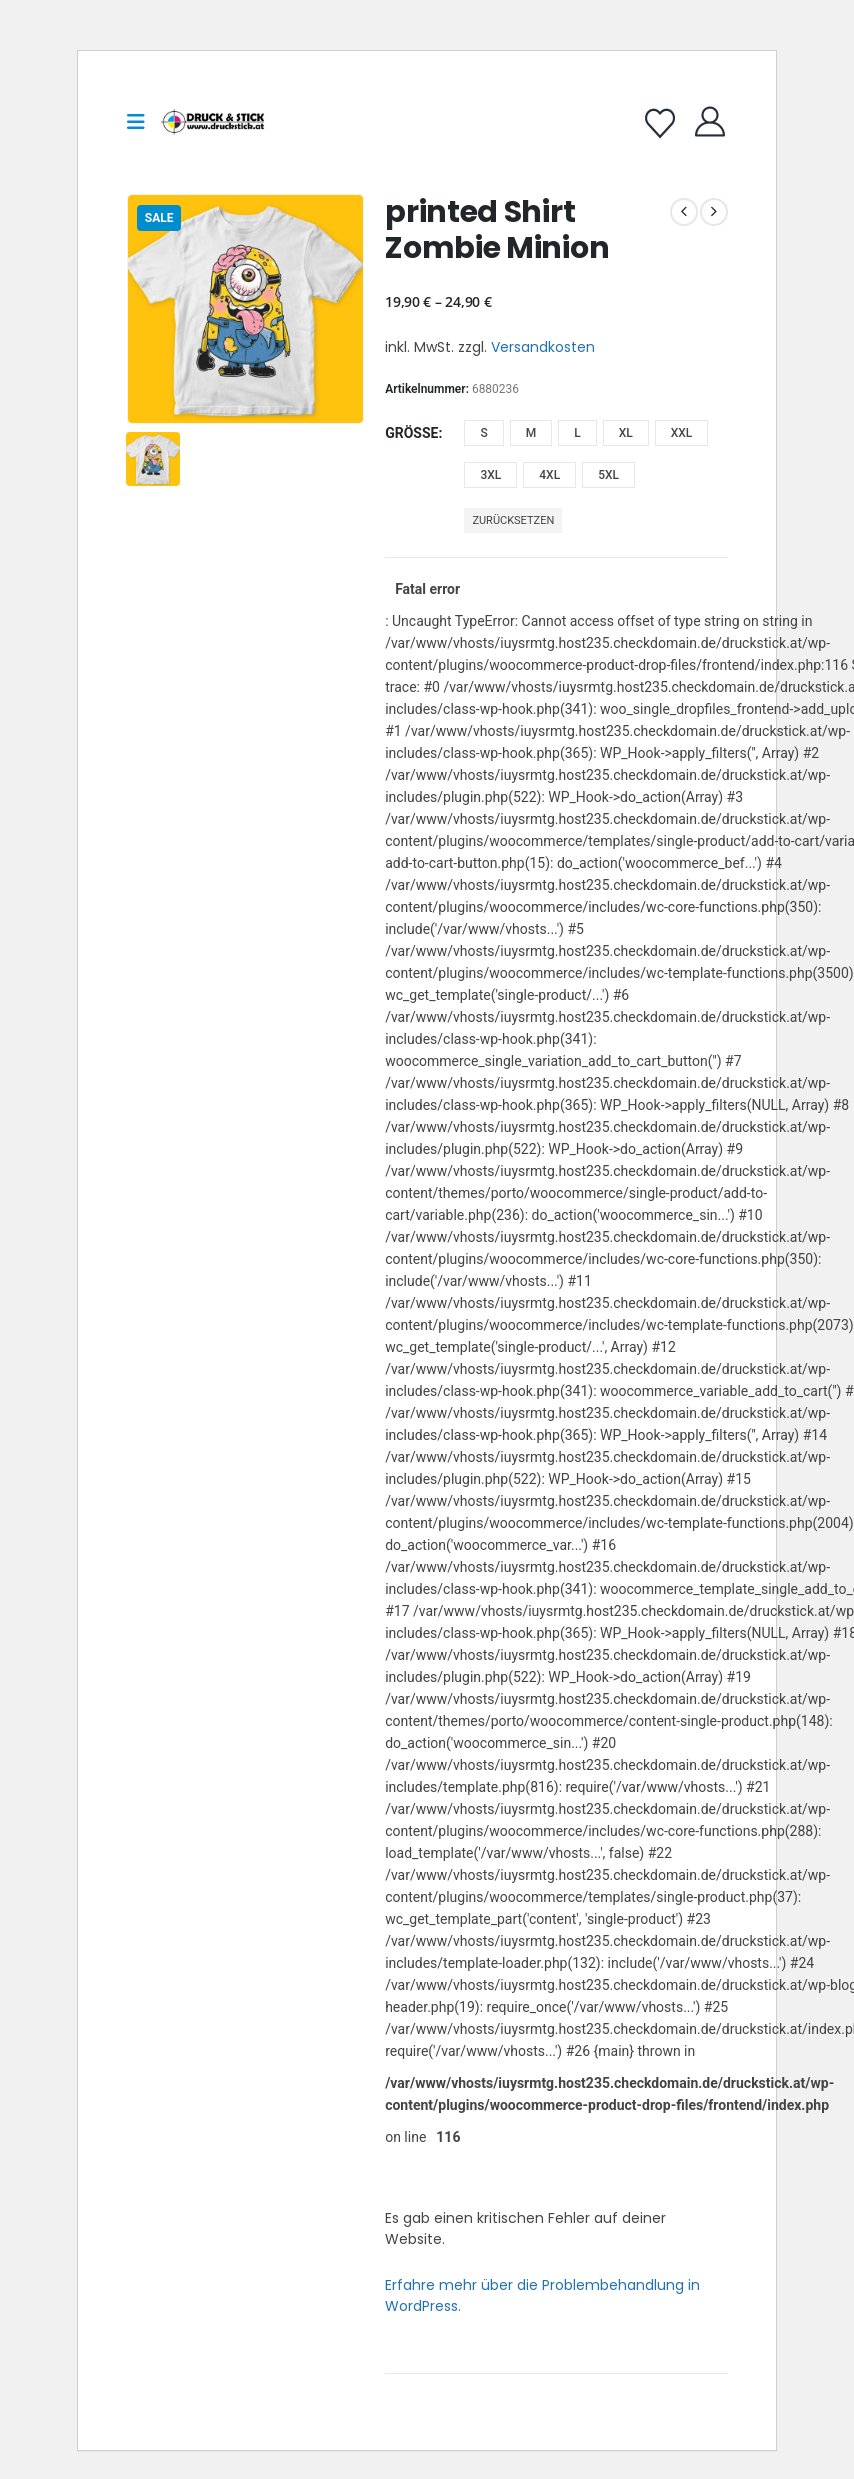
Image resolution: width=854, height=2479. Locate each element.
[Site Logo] (213, 122)
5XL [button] (608, 475)
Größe (411, 433)
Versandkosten (543, 347)
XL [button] (626, 433)
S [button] (483, 433)
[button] (142, 122)
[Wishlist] (660, 124)
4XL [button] (549, 475)
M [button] (531, 433)
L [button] (577, 433)
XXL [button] (682, 433)
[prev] (684, 212)
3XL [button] (490, 475)
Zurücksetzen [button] (513, 520)
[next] (714, 212)
